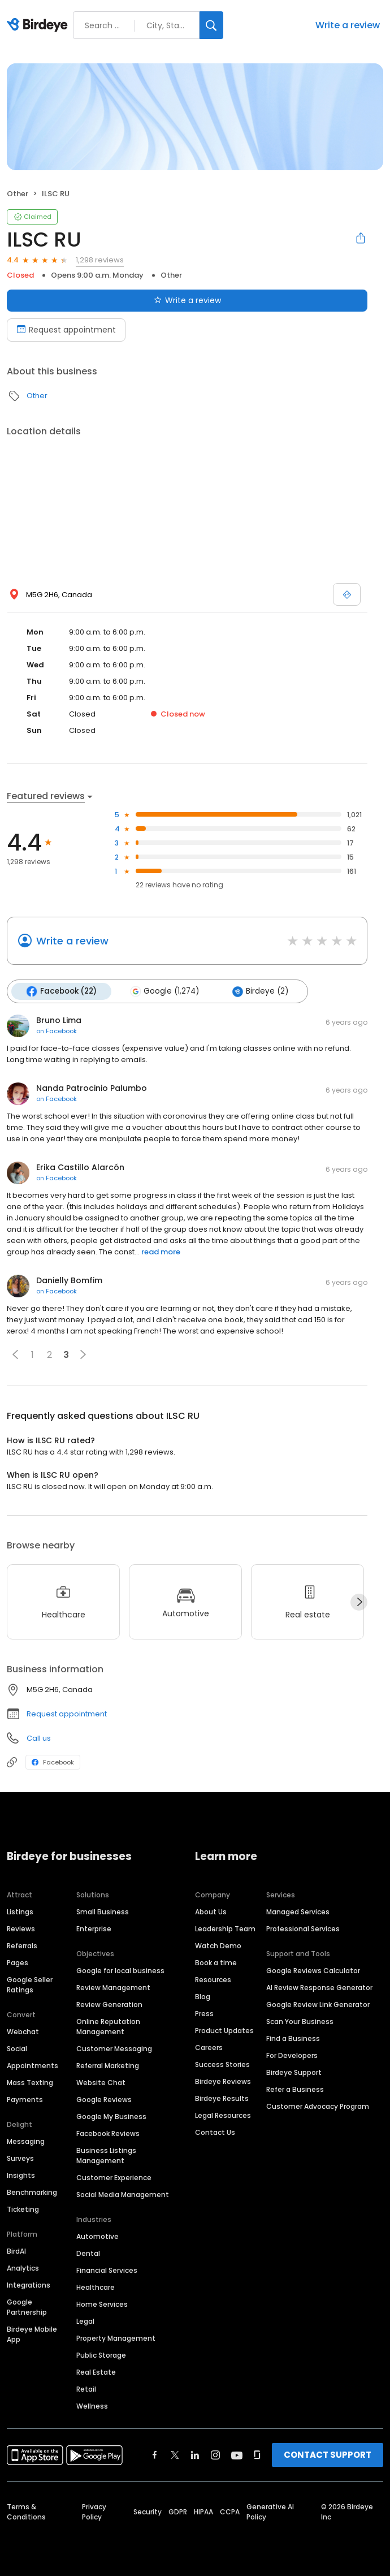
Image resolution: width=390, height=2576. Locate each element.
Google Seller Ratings (30, 1984)
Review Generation (109, 2004)
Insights (21, 2175)
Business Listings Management (106, 2155)
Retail (86, 2388)
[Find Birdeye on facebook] (154, 2454)
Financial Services (106, 2270)
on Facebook (56, 1030)
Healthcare (95, 2287)
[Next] (358, 1601)
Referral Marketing (107, 2065)
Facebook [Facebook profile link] (53, 1762)
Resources (213, 1979)
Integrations (28, 2284)
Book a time (216, 1962)
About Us (211, 1911)
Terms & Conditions (26, 2511)
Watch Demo (218, 1945)
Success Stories (222, 2064)
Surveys (20, 2158)
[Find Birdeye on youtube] (236, 2454)
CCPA (230, 2511)
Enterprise (93, 1928)
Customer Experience (113, 2177)
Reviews (21, 1928)
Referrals (22, 1945)
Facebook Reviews (108, 2133)
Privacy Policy (94, 2511)
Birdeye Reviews (223, 2081)
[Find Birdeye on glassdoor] (257, 2454)
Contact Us (215, 2132)
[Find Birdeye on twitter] (175, 2454)
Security (147, 2511)
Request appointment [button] (67, 1713)
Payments (25, 2099)
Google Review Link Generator (318, 2004)
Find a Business (293, 2038)
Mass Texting (30, 2082)
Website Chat (100, 2082)
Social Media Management (122, 2194)
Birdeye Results (222, 2098)
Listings (20, 1911)
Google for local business (120, 1970)
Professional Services (303, 1928)
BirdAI (16, 2250)
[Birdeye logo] (39, 25)
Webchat (23, 2031)
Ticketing (23, 2208)
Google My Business (111, 2116)
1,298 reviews (100, 259)
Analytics (23, 2267)
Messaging (26, 2141)
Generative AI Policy (270, 2511)
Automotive (97, 2236)
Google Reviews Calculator (313, 1970)
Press (204, 2013)
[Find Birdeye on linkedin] (195, 2454)
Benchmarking (32, 2192)
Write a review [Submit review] (187, 300)
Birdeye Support (294, 2072)
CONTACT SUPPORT (327, 2454)
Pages (17, 1962)
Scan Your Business (299, 2021)
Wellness (92, 2405)
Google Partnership (27, 2306)
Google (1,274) (163, 991)
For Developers (292, 2055)
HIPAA (203, 2511)
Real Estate (96, 2371)
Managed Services (298, 1911)
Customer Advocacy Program (317, 2106)
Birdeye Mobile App (32, 2334)
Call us (39, 1738)
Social (17, 2048)
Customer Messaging (114, 2048)
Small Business (102, 1911)
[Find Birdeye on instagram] (215, 2454)
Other (17, 193)
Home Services (102, 2304)
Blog (202, 1996)
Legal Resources (223, 2115)
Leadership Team (225, 1928)
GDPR (177, 2511)
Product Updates (224, 2030)
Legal (85, 2320)
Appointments (32, 2065)
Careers (209, 2047)
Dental (88, 2253)
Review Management (113, 1987)
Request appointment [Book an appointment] (66, 329)
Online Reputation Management (108, 2026)
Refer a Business (295, 2089)
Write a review (347, 25)
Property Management (115, 2337)
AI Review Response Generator (319, 1987)
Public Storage (101, 2354)
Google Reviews (104, 2099)
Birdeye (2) (259, 991)
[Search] (211, 25)
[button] (15, 1354)
